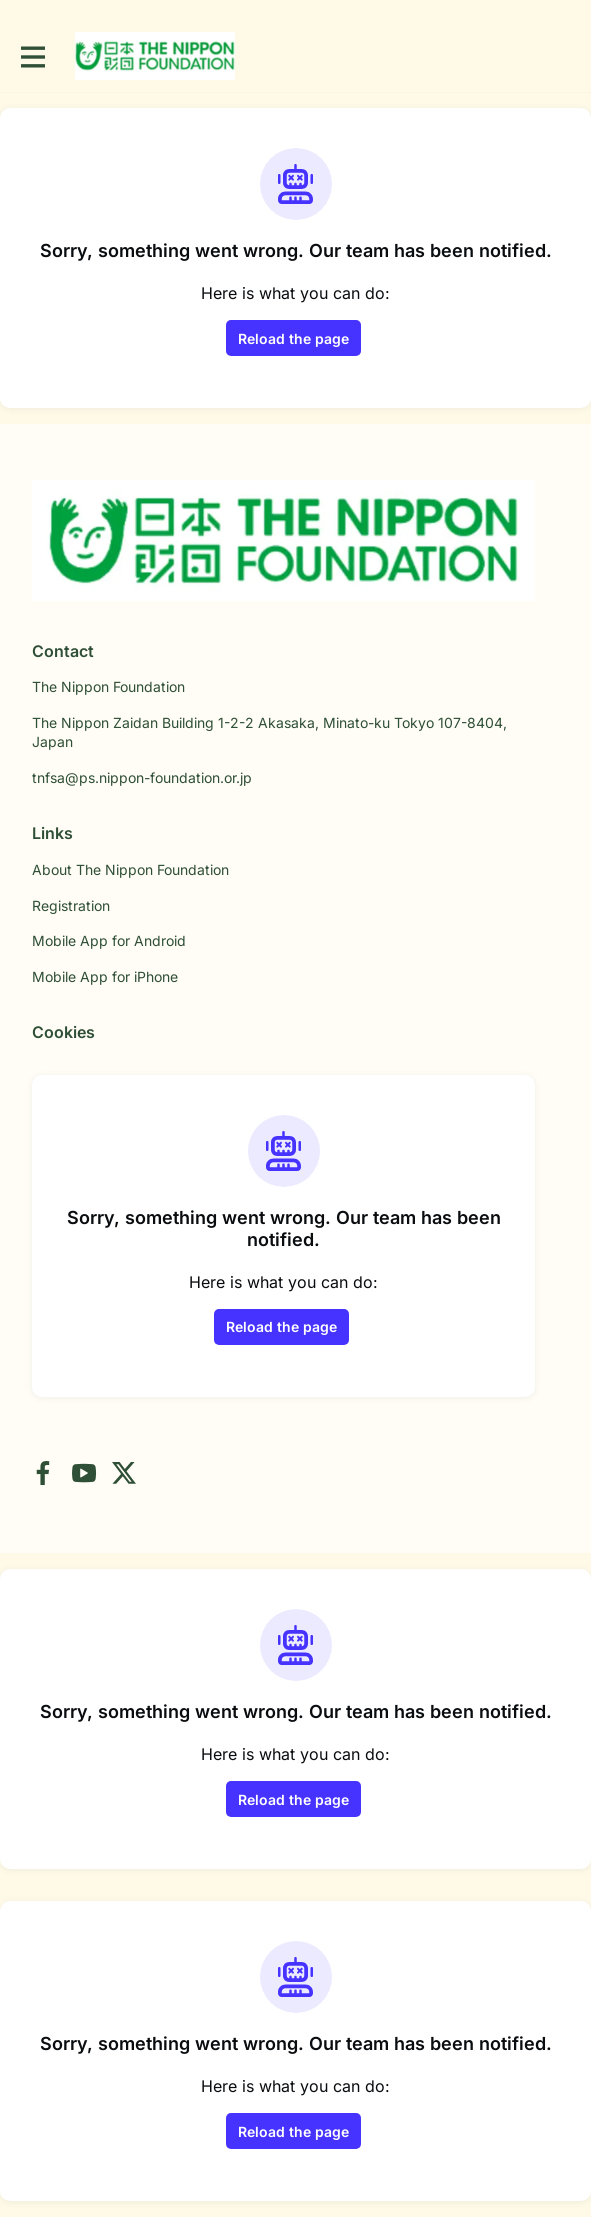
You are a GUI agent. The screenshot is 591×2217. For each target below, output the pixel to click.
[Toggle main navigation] (32, 56)
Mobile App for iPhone (105, 976)
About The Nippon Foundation (130, 869)
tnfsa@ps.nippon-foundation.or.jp (142, 777)
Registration (71, 905)
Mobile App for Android (109, 940)
